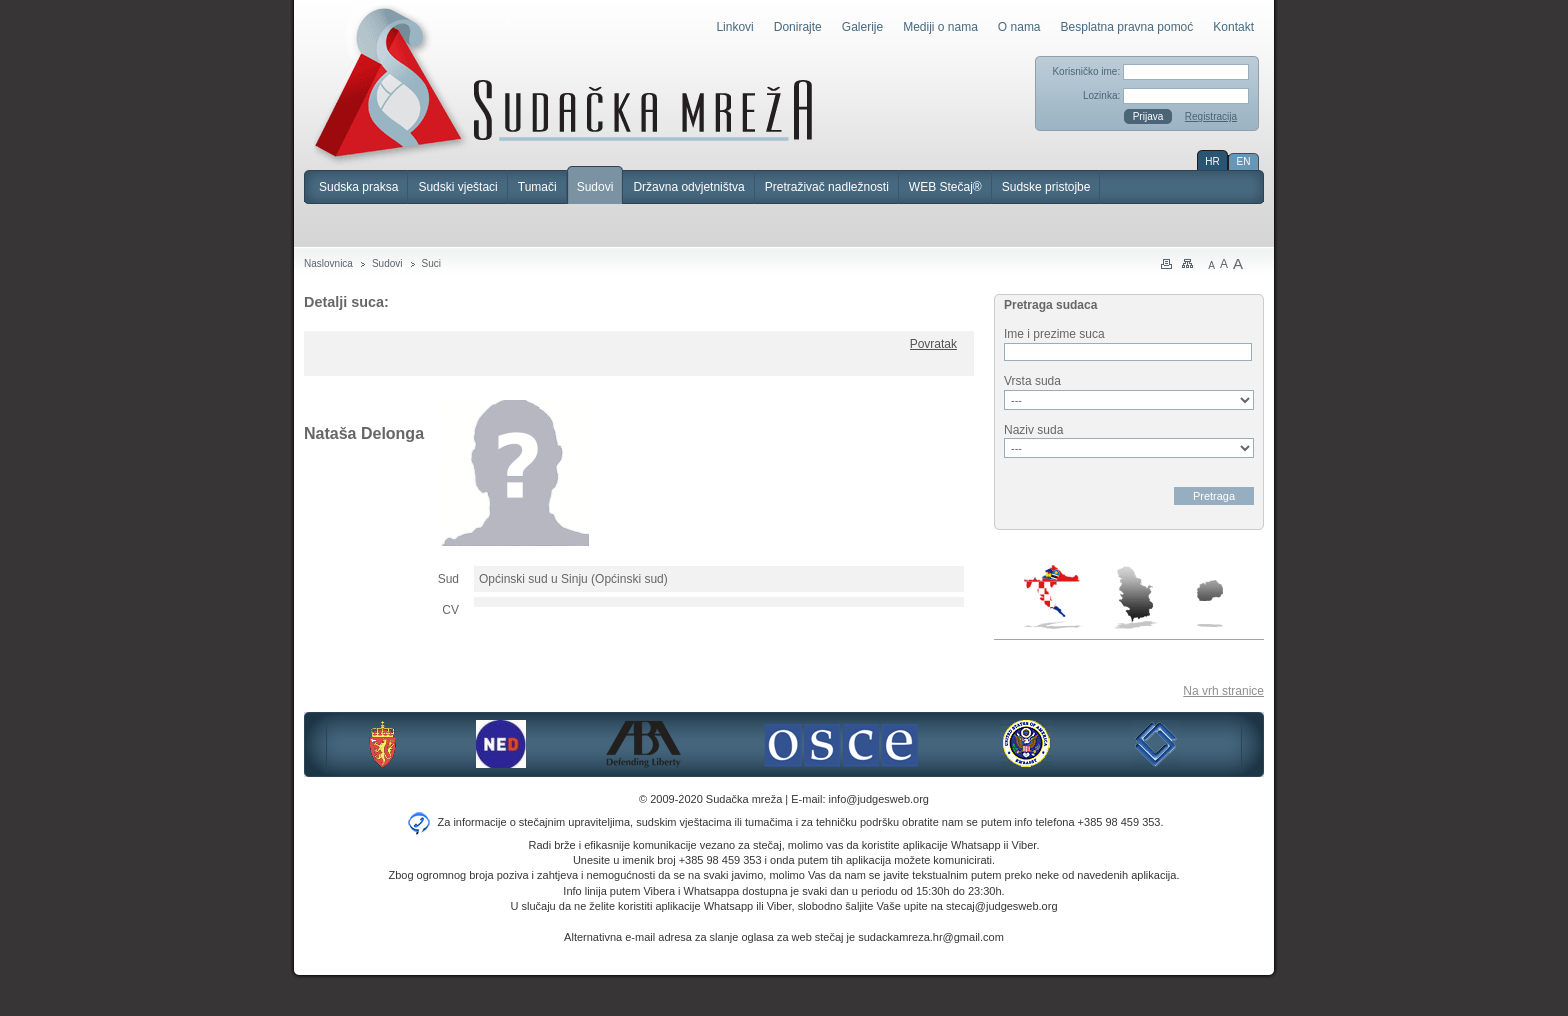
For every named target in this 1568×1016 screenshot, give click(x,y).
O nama (1019, 27)
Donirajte (798, 27)
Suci (431, 263)
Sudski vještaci (457, 187)
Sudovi (595, 187)
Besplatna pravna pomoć (1127, 27)
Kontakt (1233, 27)
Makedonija (1210, 603)
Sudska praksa (358, 187)
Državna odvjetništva (688, 187)
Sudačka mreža (563, 84)
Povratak (933, 344)
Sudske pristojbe (1046, 187)
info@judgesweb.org (879, 799)
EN (1244, 161)
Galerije (862, 27)
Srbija (1135, 597)
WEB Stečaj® (945, 187)
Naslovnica (328, 263)
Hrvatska (1053, 597)
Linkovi (734, 27)
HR (1212, 161)
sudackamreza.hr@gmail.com (931, 937)
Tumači (537, 187)
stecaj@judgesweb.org (1001, 906)
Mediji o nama (940, 27)
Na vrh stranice (1223, 691)
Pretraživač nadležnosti (827, 187)
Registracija (1211, 116)
